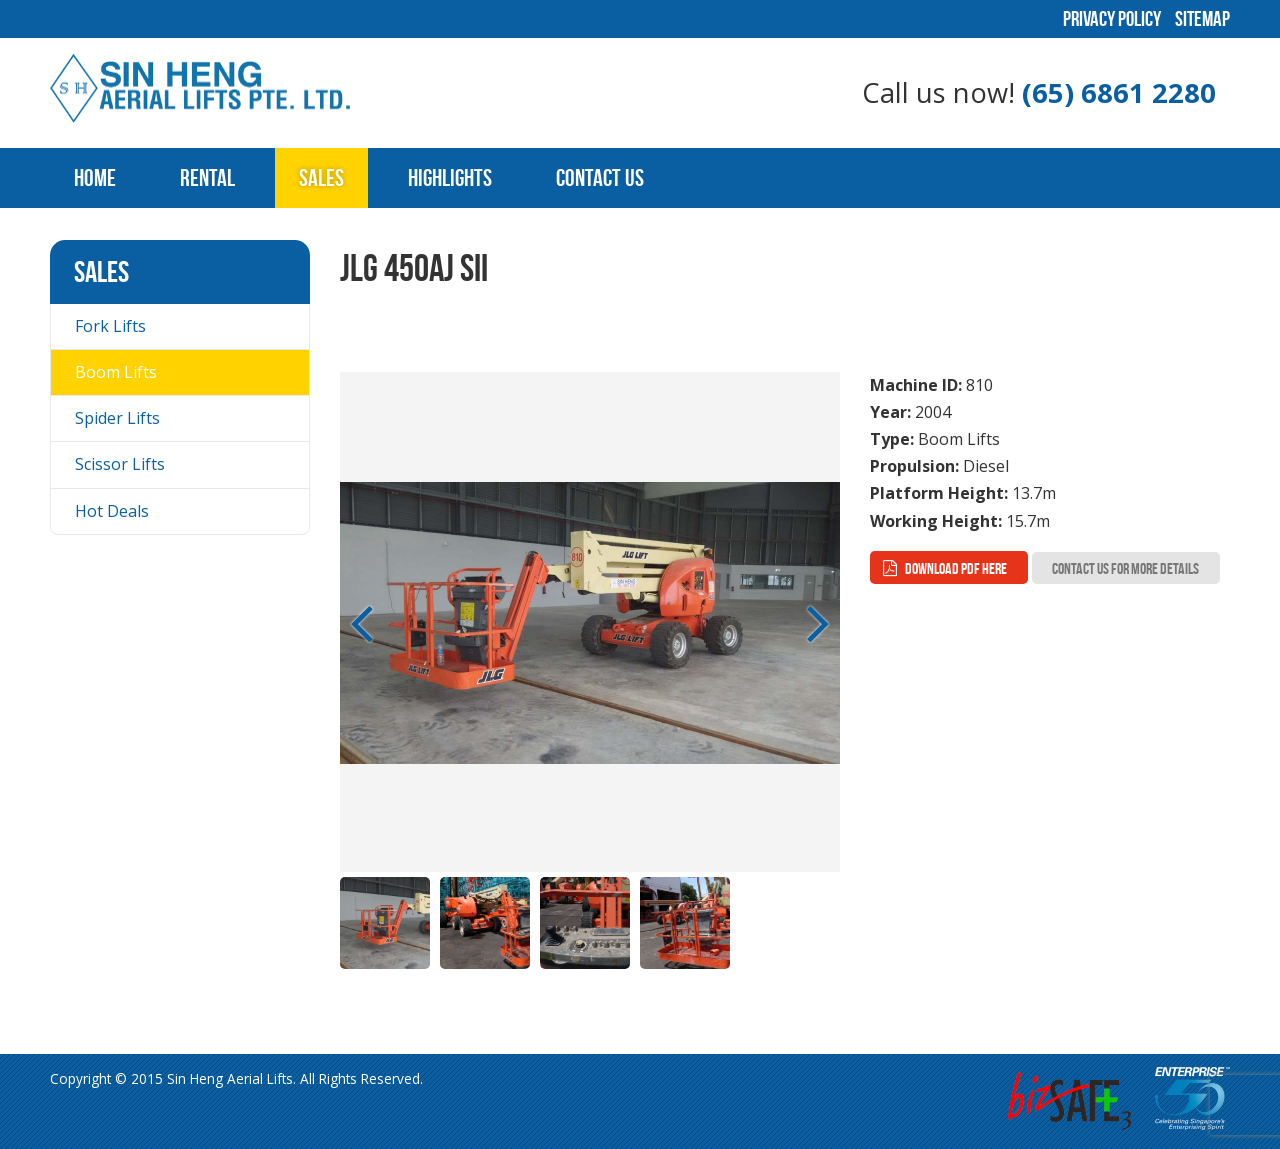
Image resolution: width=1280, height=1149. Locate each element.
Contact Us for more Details (1125, 568)
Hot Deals (112, 511)
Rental (207, 178)
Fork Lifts (110, 326)
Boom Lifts (116, 372)
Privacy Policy (1112, 18)
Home (95, 178)
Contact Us (600, 178)
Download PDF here (956, 568)
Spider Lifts (117, 418)
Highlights (450, 178)
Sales (321, 178)
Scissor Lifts (120, 464)
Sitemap (1202, 18)
